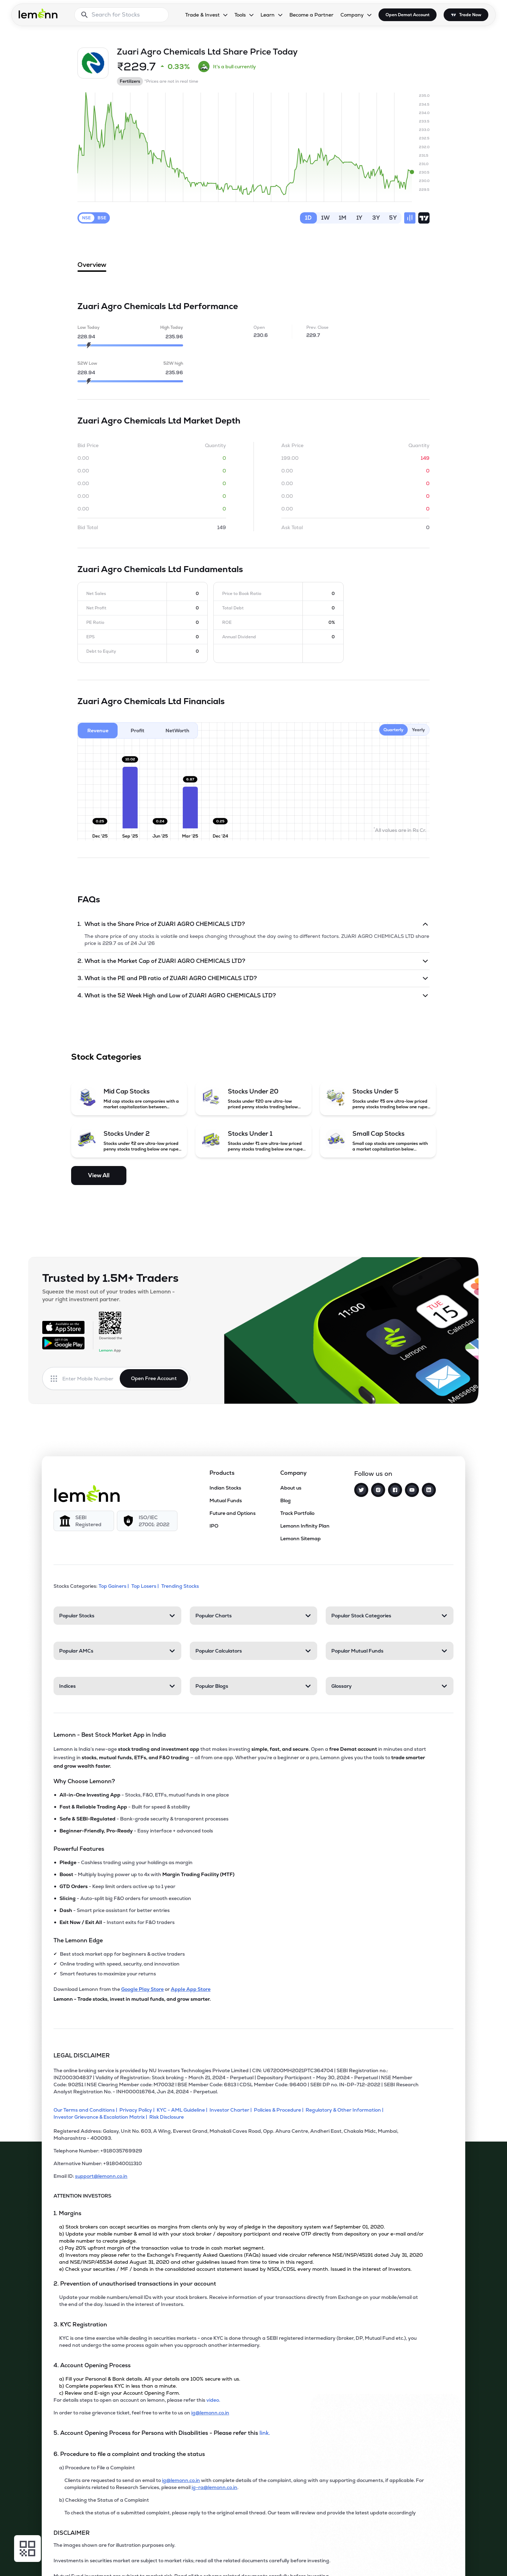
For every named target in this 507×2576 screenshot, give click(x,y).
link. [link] (264, 2433)
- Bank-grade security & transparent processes (144, 1819)
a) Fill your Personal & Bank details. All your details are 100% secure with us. (149, 2379)
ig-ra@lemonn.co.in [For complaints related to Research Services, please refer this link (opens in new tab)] (214, 2487)
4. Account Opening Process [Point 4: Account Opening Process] (92, 2365)
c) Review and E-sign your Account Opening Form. (119, 2393)
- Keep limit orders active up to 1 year (117, 1886)
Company (293, 1473)
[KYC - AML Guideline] (183, 2109)
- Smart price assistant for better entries (115, 1910)
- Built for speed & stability (125, 1807)
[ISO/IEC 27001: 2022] (147, 1521)
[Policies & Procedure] (280, 2109)
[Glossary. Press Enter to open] (389, 1686)
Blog (285, 1500)
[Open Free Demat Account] (376, 2561)
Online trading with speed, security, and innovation (120, 1964)
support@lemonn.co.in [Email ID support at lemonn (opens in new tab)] (101, 2176)
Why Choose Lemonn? (84, 1781)
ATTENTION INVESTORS (82, 2196)
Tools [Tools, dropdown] (240, 15)
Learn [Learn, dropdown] (268, 15)
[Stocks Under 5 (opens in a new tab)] (378, 1098)
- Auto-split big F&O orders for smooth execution (125, 1898)
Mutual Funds (225, 1500)
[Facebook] (395, 1490)
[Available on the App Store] (63, 1327)
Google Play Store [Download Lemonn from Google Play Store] (142, 1989)
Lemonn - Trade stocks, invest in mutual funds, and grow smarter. (132, 1999)
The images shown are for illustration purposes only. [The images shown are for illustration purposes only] (114, 2545)
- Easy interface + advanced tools (136, 1831)
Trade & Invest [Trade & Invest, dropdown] (202, 15)
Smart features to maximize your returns (108, 1973)
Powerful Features (79, 1849)
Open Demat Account (408, 15)
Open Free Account (154, 1378)
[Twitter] (361, 1490)
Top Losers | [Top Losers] (145, 1586)
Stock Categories (106, 1056)
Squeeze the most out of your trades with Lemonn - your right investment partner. (108, 1295)
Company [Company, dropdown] (352, 15)
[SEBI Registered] (84, 1521)
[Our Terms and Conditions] (86, 2109)
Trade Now (470, 15)
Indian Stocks (225, 1488)
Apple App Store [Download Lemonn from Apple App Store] (191, 1989)
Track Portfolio (297, 1513)
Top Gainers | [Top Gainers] (114, 1586)
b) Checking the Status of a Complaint (104, 2500)
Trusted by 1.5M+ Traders (110, 1278)
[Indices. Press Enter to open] (117, 1686)
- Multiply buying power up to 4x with (147, 1874)
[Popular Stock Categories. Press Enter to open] (389, 1615)
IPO (213, 1526)
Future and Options (232, 1513)
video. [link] (213, 2400)
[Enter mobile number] (91, 1378)
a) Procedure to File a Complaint (97, 2467)
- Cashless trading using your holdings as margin (126, 1862)
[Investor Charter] (231, 2109)
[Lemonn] (87, 1493)
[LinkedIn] (429, 1490)
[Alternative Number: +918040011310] (239, 2166)
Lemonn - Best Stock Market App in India (110, 1734)
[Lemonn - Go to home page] (38, 13)
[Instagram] (378, 1490)
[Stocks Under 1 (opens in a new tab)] (253, 1140)
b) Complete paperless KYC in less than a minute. (118, 2386)
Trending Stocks (180, 1586)
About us (290, 1488)
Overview (91, 266)
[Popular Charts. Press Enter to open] (254, 1615)
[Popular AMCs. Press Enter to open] (117, 1651)
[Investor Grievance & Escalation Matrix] (101, 2116)
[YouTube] (412, 1490)
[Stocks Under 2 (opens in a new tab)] (129, 1140)
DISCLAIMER (72, 2533)
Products (221, 1473)
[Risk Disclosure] (167, 2116)
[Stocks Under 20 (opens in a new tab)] (253, 1098)
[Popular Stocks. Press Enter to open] (117, 1615)
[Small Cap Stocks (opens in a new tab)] (378, 1140)
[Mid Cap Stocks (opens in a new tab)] (129, 1098)
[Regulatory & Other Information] (346, 2109)
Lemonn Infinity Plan (305, 1526)
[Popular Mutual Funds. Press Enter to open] (389, 1651)
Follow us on (373, 1473)
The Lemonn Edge (78, 1940)
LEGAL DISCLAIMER (82, 2055)
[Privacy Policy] (138, 2109)
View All (98, 1175)
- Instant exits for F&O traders (117, 1922)
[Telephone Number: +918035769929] (239, 2153)
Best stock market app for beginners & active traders (122, 1954)
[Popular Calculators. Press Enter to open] (254, 1651)
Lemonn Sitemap (300, 1538)
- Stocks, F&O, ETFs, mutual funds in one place (144, 1795)
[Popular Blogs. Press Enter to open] (254, 1686)
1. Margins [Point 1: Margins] (67, 2213)
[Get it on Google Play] (63, 1343)
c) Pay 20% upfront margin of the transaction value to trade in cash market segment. (162, 2248)
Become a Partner (311, 15)
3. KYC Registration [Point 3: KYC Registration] (80, 2324)
